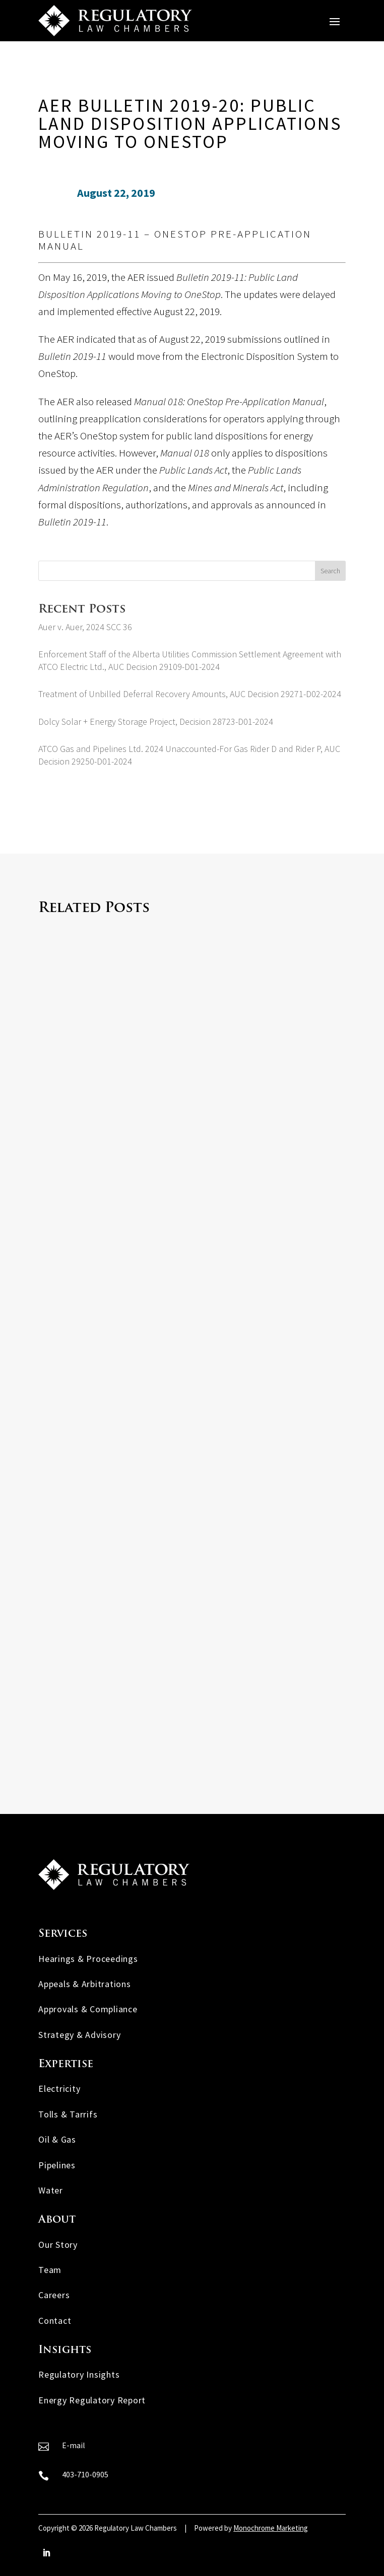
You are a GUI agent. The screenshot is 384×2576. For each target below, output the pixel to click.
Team (49, 2270)
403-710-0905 (85, 2474)
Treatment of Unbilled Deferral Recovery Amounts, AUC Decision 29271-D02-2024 (189, 694)
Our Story (58, 2244)
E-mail (73, 2445)
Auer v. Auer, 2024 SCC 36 (85, 627)
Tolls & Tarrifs (67, 2114)
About (57, 2220)
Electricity (59, 2088)
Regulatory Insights (78, 2374)
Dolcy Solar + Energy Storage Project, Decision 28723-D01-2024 (155, 721)
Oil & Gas (57, 2139)
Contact (54, 2320)
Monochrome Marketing (270, 2528)
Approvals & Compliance (88, 2009)
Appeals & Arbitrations (84, 1984)
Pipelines (57, 2165)
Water (50, 2190)
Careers (54, 2295)
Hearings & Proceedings (88, 1958)
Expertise (65, 2064)
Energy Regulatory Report (92, 2400)
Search (330, 570)
